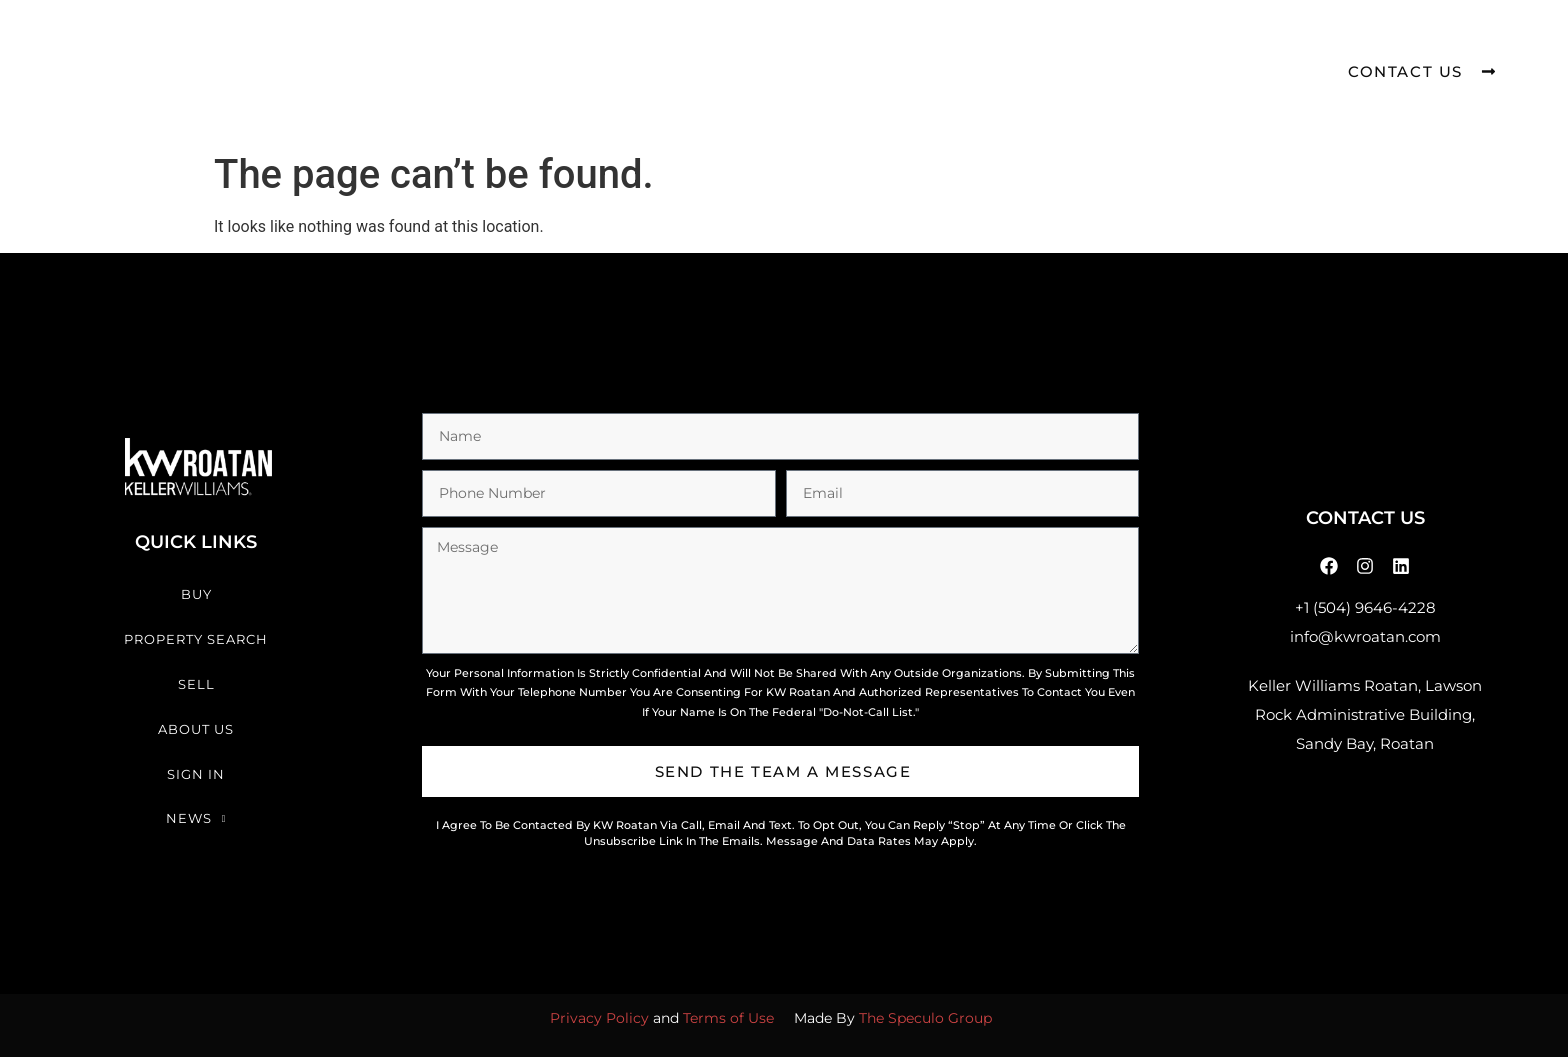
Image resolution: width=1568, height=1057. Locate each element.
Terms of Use (728, 1018)
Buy (473, 49)
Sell (745, 49)
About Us (847, 49)
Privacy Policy (599, 1018)
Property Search (608, 49)
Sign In (960, 49)
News (1065, 49)
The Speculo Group (925, 1018)
